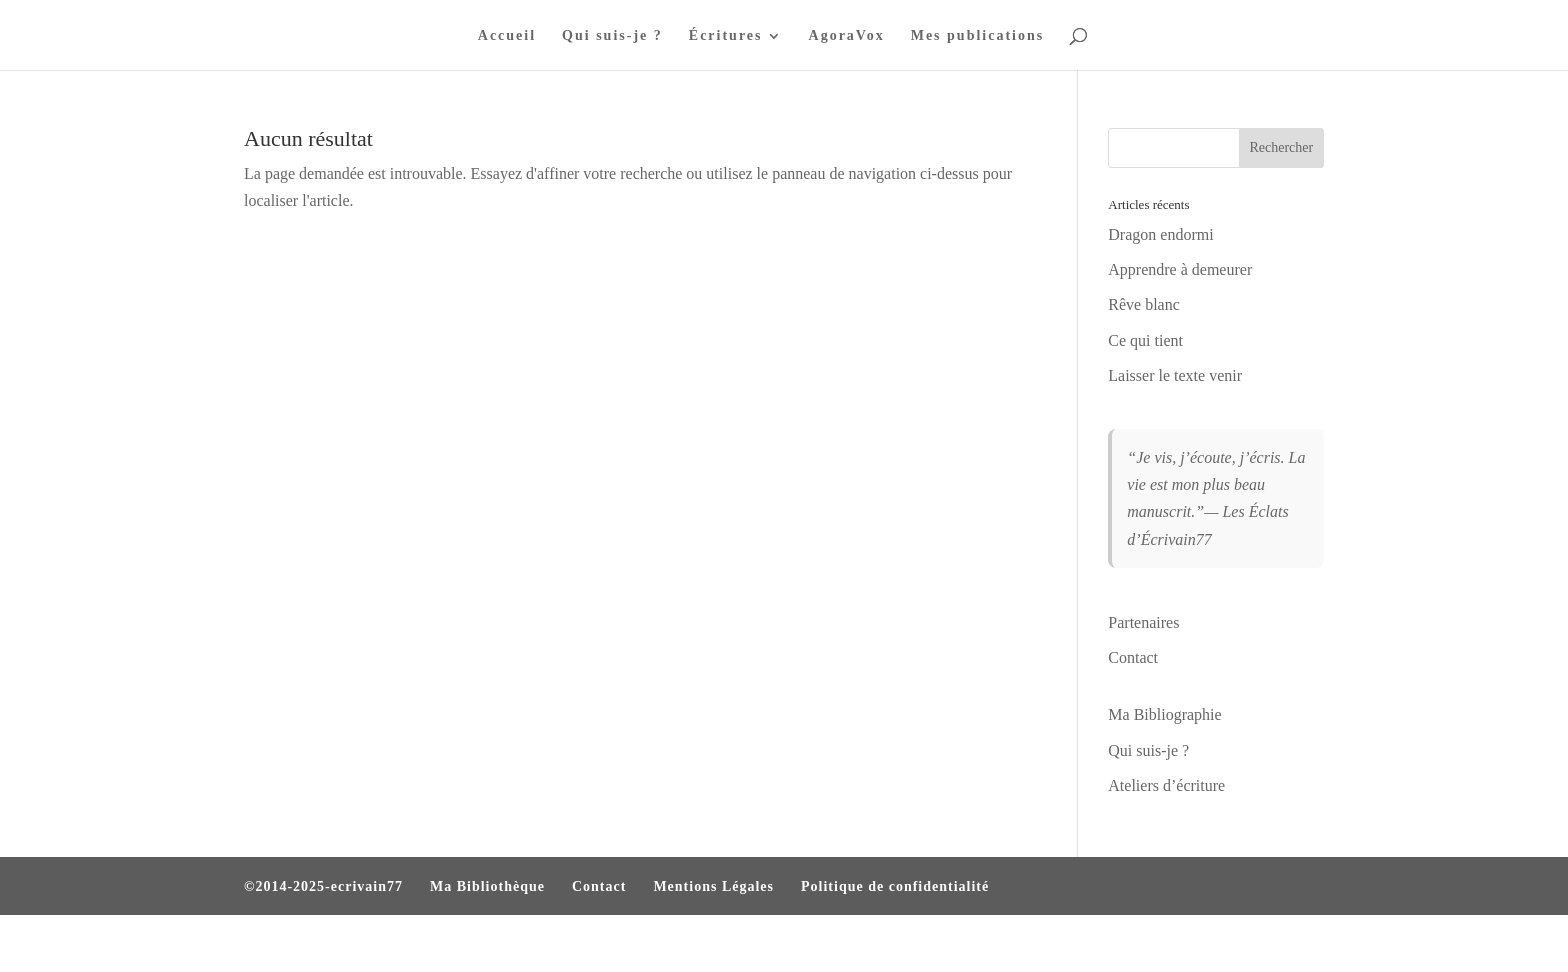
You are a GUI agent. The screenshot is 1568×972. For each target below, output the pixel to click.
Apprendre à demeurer (1180, 269)
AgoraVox (847, 36)
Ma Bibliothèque (487, 886)
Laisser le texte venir (1175, 375)
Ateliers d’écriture (1166, 785)
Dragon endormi (1160, 234)
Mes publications (978, 36)
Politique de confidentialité (895, 886)
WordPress (516, 943)
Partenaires (1143, 622)
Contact (1133, 657)
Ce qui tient (1145, 340)
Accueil (507, 36)
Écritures (726, 36)
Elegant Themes (352, 943)
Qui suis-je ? (612, 36)
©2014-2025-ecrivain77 (323, 886)
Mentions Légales (713, 886)
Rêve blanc (1144, 304)
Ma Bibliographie (1164, 714)
